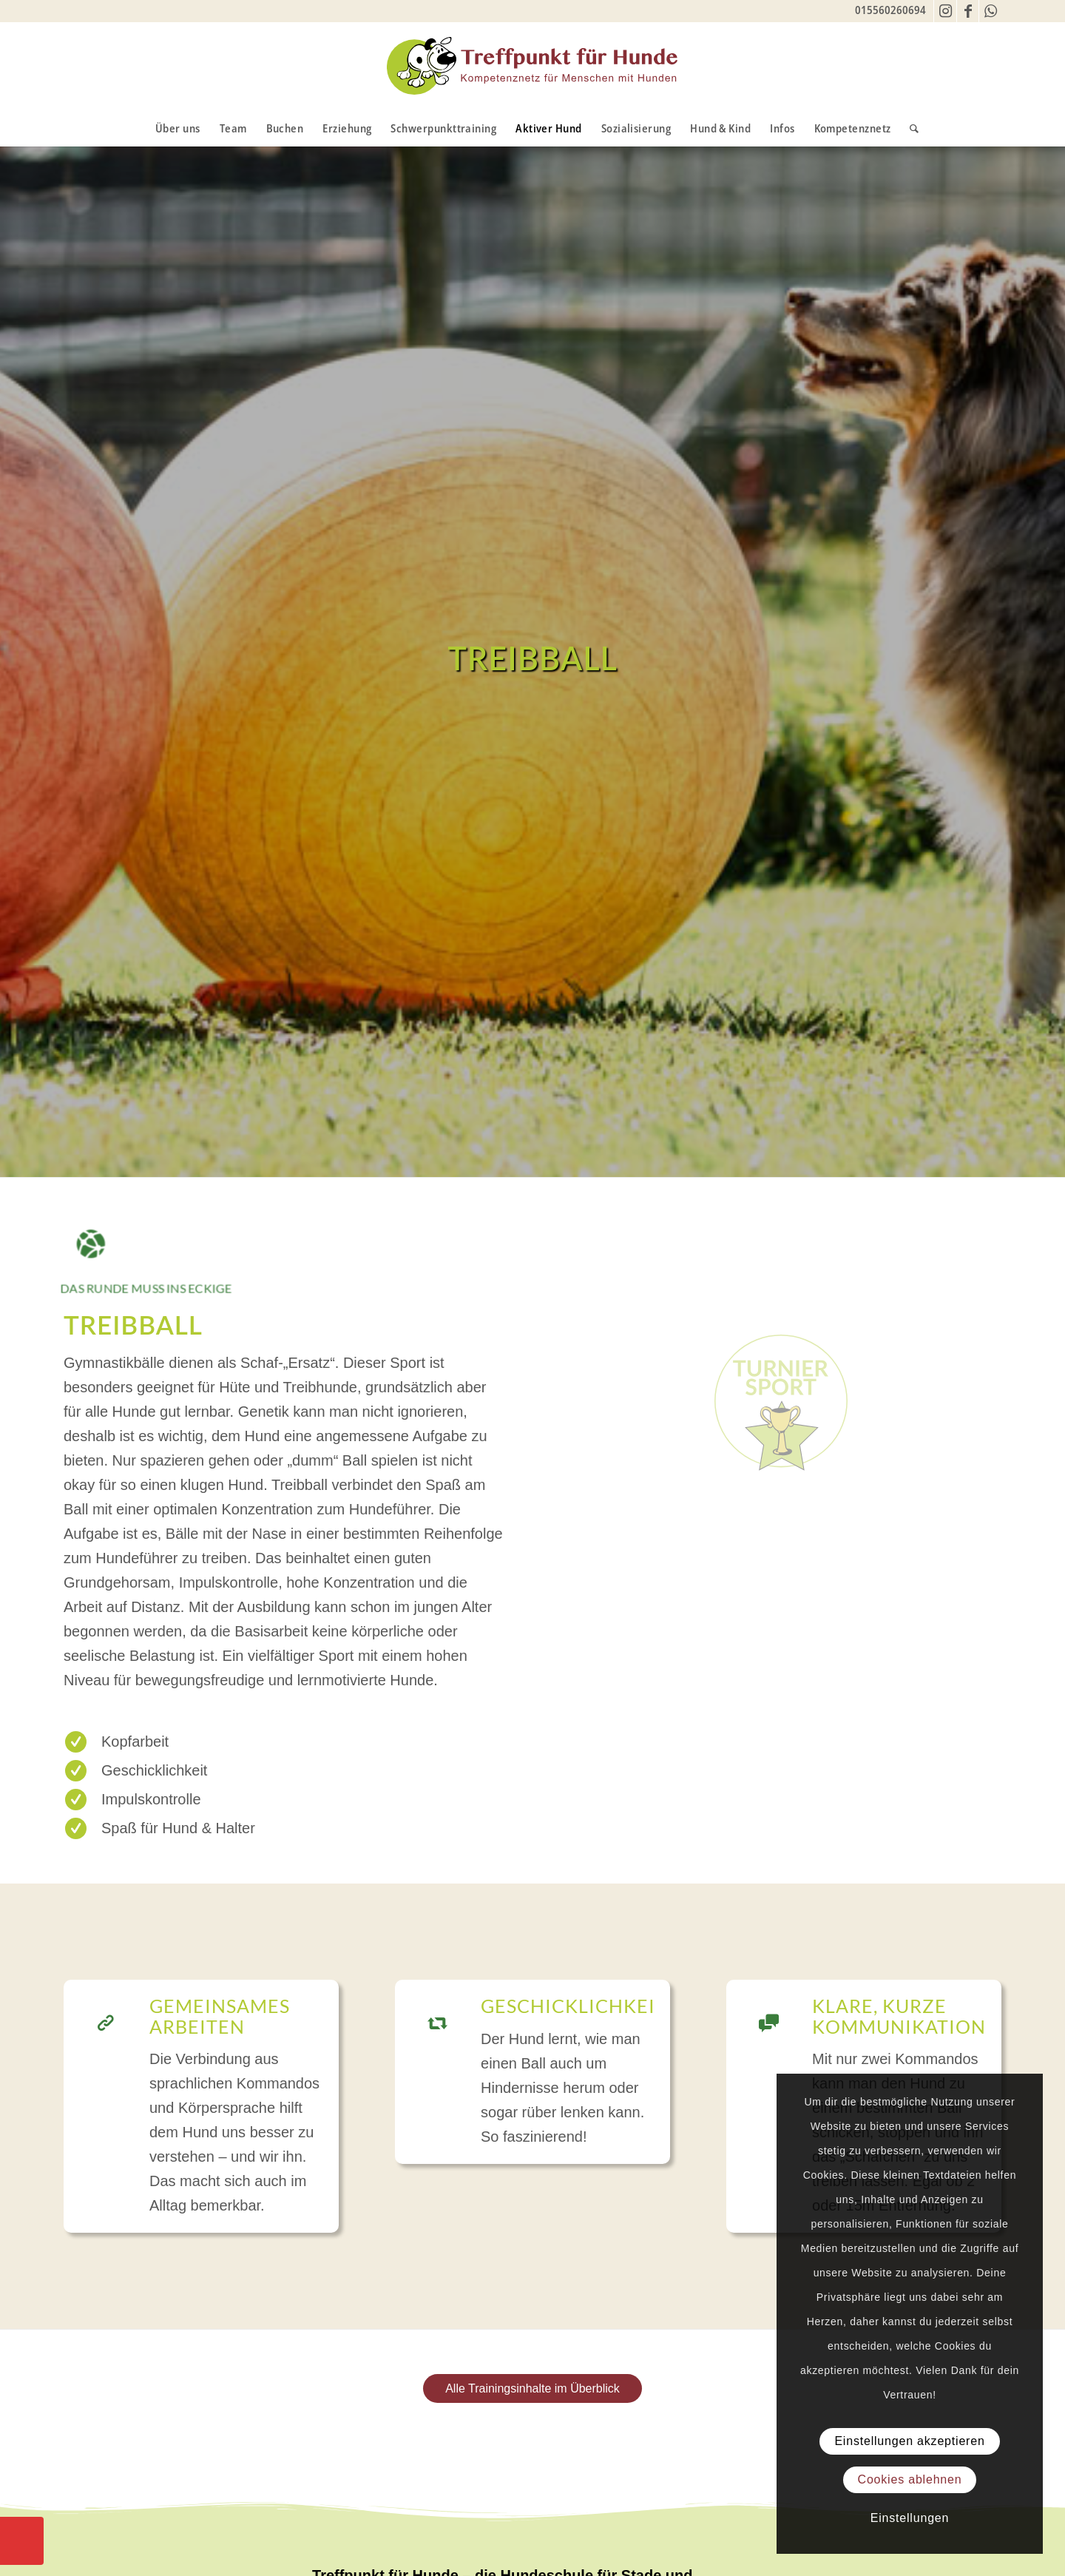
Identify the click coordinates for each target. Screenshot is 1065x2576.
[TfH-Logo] (532, 66)
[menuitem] (178, 127)
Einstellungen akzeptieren (909, 2441)
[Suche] (909, 127)
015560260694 (890, 9)
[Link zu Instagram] (945, 11)
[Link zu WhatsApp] (990, 11)
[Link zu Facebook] (967, 11)
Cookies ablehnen (910, 2479)
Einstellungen (909, 2518)
